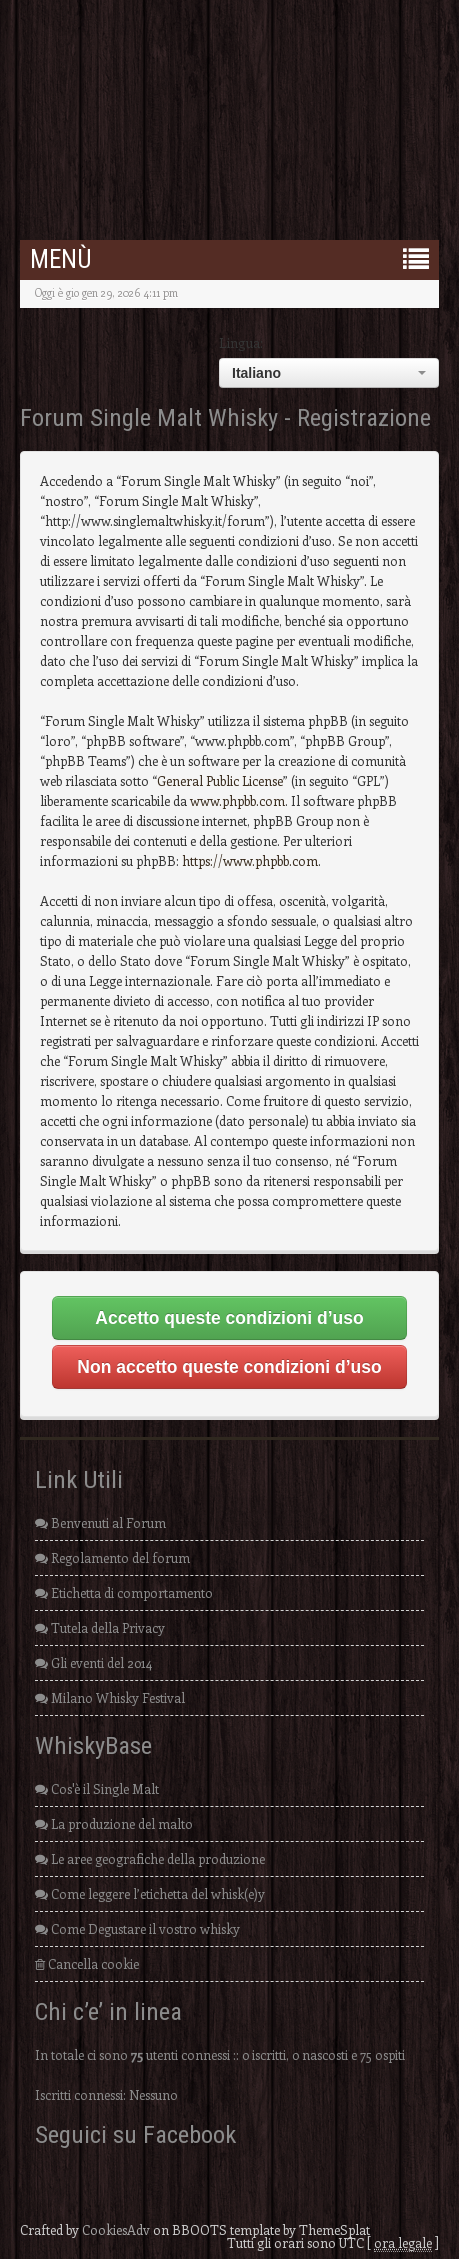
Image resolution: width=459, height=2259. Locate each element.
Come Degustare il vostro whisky (137, 1928)
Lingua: (241, 342)
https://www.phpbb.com (250, 860)
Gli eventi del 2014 (93, 1662)
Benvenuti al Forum (100, 1522)
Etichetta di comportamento (124, 1592)
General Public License (220, 780)
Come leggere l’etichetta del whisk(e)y (150, 1893)
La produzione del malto (114, 1823)
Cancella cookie (87, 1963)
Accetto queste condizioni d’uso (229, 1318)
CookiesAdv (116, 2229)
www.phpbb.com (237, 800)
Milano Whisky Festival (110, 1697)
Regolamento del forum (112, 1557)
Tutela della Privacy (100, 1627)
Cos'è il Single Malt (97, 1788)
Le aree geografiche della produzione (150, 1858)
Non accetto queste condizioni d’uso (229, 1367)
